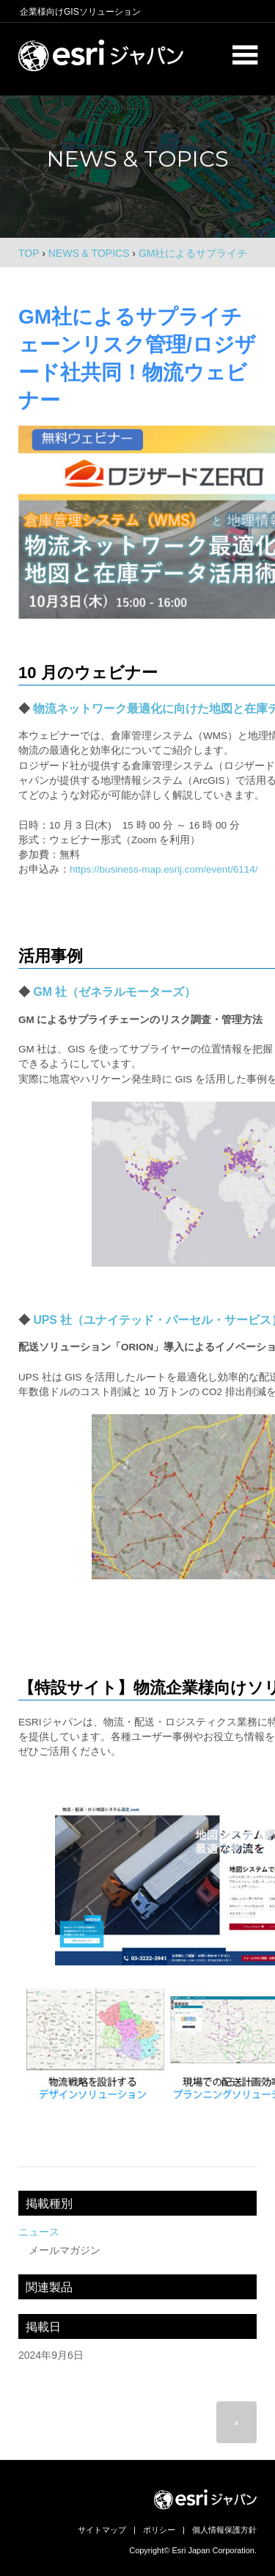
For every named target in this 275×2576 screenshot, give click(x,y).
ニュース (38, 2232)
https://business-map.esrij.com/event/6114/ (164, 869)
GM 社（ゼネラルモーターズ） (114, 992)
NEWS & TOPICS (89, 253)
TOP (28, 253)
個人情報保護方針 (224, 2529)
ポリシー (159, 2529)
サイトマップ (102, 2529)
